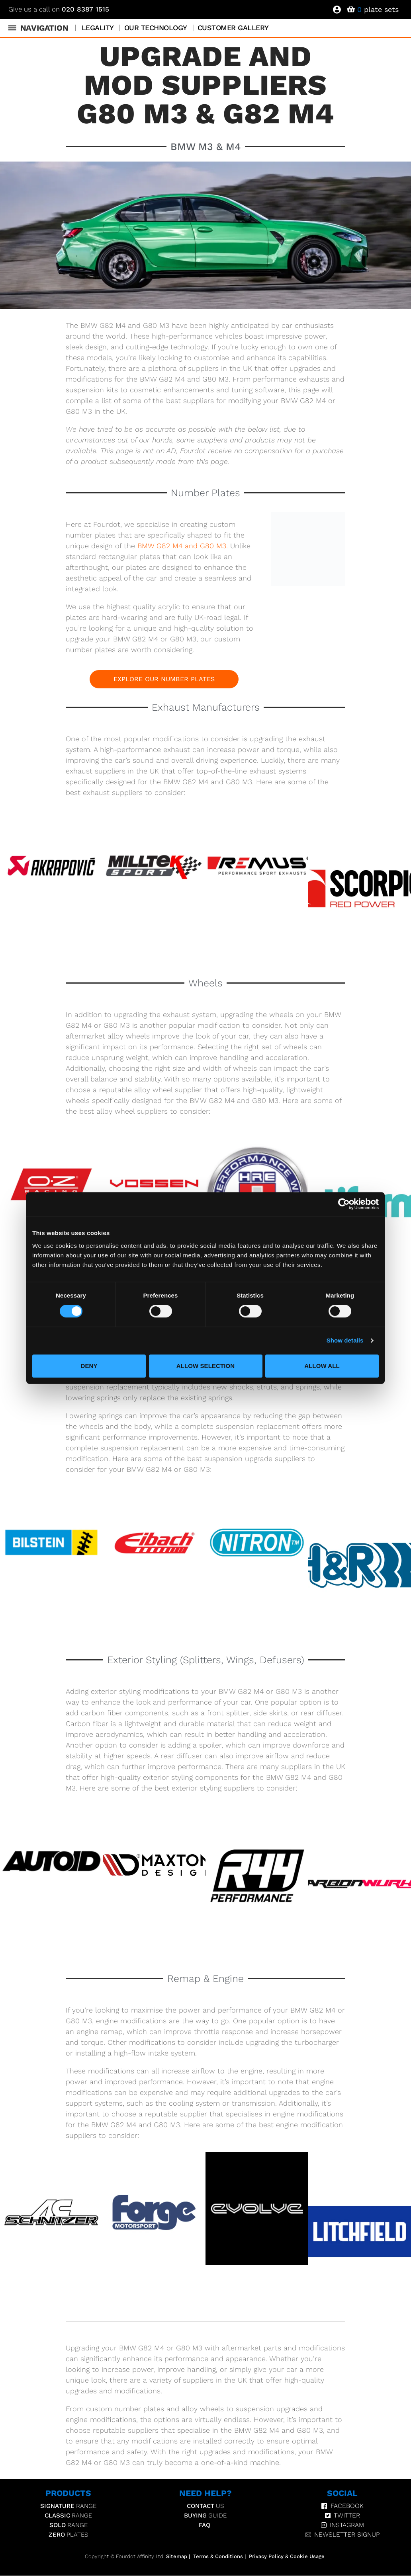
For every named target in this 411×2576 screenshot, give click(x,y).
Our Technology (155, 27)
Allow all (322, 1365)
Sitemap (176, 2557)
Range (68, 2506)
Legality (98, 27)
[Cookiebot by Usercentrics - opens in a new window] (344, 1204)
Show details (345, 1340)
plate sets (378, 9)
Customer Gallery (233, 27)
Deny (88, 1365)
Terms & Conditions (218, 2557)
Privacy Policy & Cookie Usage (287, 2557)
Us (205, 2506)
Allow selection (205, 1365)
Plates (68, 2535)
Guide (205, 2516)
